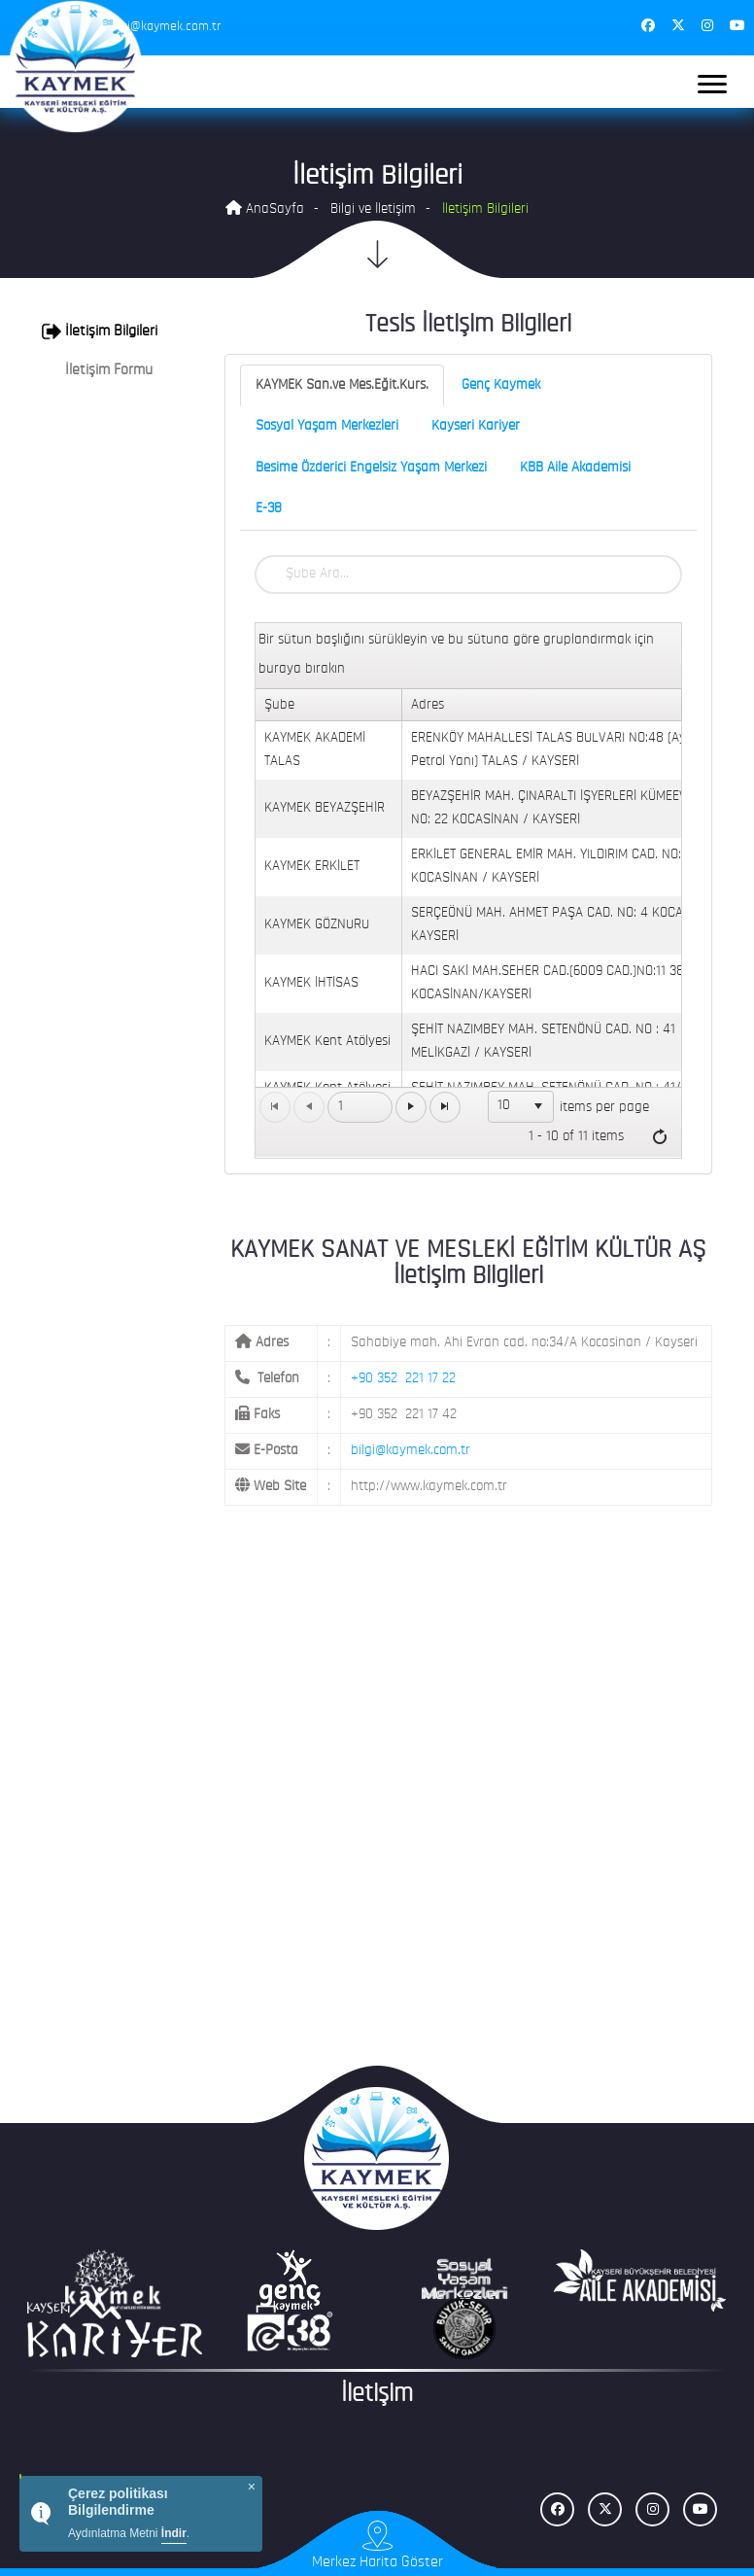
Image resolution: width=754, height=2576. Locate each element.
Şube (279, 705)
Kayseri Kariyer (475, 426)
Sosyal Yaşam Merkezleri (327, 426)
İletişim (377, 2395)
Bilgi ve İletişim (373, 209)
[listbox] (521, 1106)
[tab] (104, 331)
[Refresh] (659, 1137)
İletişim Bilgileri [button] (99, 331)
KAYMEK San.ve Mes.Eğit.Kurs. (342, 385)
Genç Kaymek (501, 385)
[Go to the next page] (411, 1107)
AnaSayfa (264, 208)
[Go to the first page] (275, 1107)
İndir (174, 2533)
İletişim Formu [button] (97, 370)
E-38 (269, 509)
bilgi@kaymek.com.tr (410, 1451)
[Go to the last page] (445, 1107)
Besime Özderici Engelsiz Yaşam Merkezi (371, 468)
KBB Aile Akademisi (575, 468)
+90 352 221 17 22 (403, 1379)
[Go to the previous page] (309, 1107)
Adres (427, 705)
